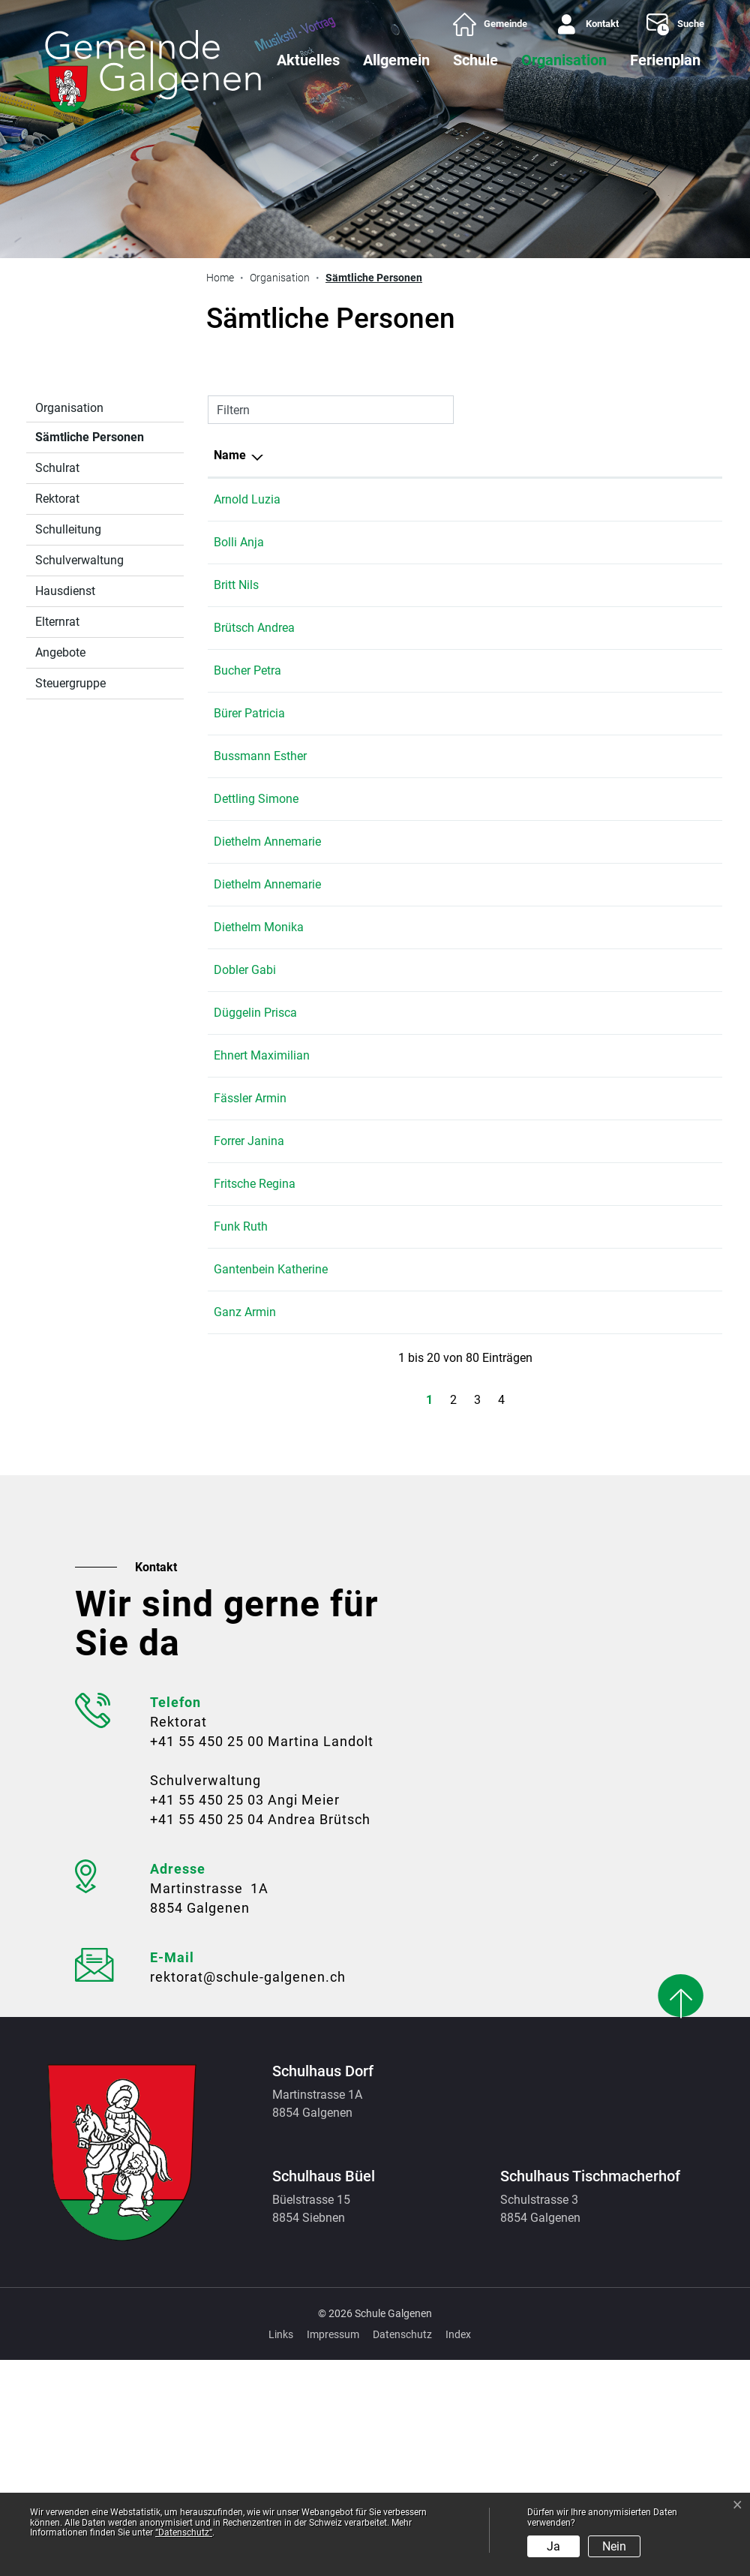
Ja (553, 2546)
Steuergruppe (70, 683)
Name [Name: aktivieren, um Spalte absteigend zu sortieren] (230, 455)
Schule (475, 60)
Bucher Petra (247, 688)
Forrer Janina (249, 1303)
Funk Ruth (241, 1406)
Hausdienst (65, 591)
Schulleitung (68, 529)
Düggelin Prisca (255, 1139)
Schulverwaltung (79, 560)
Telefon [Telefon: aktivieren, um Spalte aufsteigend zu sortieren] (643, 455)
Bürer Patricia (249, 731)
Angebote (60, 652)
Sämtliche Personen (89, 441)
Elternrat (57, 622)
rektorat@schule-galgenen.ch (248, 2193)
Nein (614, 2546)
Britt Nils (236, 603)
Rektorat (57, 498)
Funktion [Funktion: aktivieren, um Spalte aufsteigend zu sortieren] (333, 455)
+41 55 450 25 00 (207, 1957)
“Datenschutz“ (183, 2532)
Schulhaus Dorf (538, 560)
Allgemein (396, 60)
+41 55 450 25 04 (669, 646)
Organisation (564, 60)
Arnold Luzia (247, 499)
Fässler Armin (250, 1260)
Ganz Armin (245, 1528)
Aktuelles (308, 60)
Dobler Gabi (245, 1096)
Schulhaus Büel (538, 688)
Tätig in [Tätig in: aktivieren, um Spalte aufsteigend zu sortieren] (517, 455)
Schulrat (57, 468)
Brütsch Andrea (254, 646)
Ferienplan (665, 60)
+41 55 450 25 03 (207, 2016)
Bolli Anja (239, 560)
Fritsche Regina (255, 1364)
